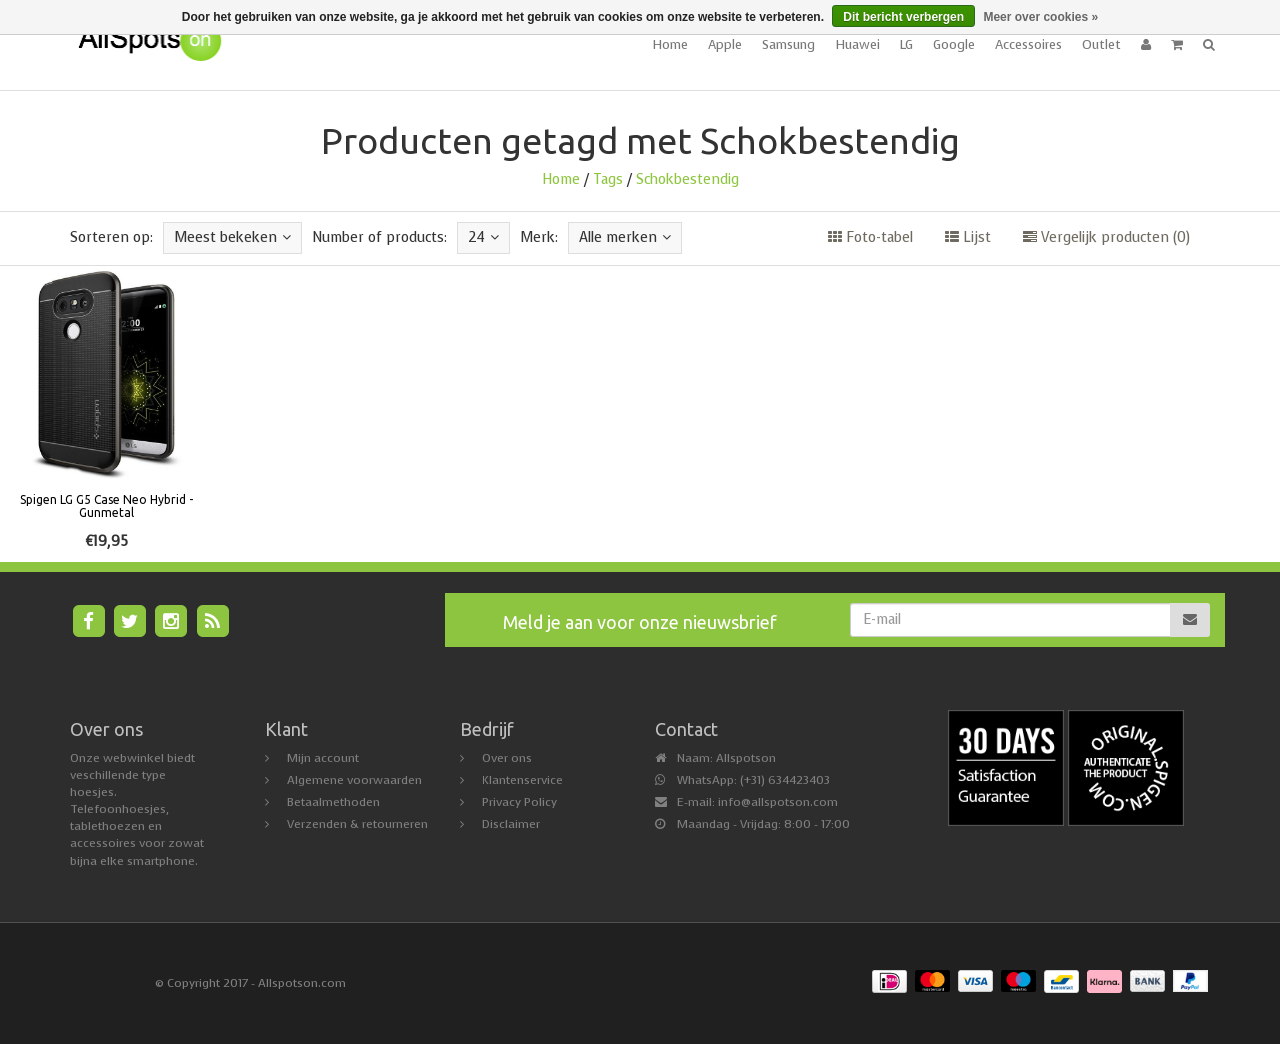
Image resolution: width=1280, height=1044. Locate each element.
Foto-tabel (870, 237)
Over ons (507, 758)
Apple (725, 44)
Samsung (788, 44)
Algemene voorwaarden (354, 780)
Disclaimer (511, 824)
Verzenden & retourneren (357, 824)
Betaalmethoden (333, 802)
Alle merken (625, 237)
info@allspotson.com (778, 802)
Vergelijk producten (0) (1106, 237)
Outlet (1101, 44)
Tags (608, 179)
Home (670, 44)
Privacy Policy (519, 802)
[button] (1177, 45)
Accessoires (1028, 44)
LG (906, 44)
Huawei (857, 44)
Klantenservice (522, 780)
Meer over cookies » (1040, 17)
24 (483, 237)
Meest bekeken (232, 237)
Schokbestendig (687, 179)
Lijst (968, 237)
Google (954, 44)
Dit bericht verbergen (903, 17)
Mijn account (323, 758)
